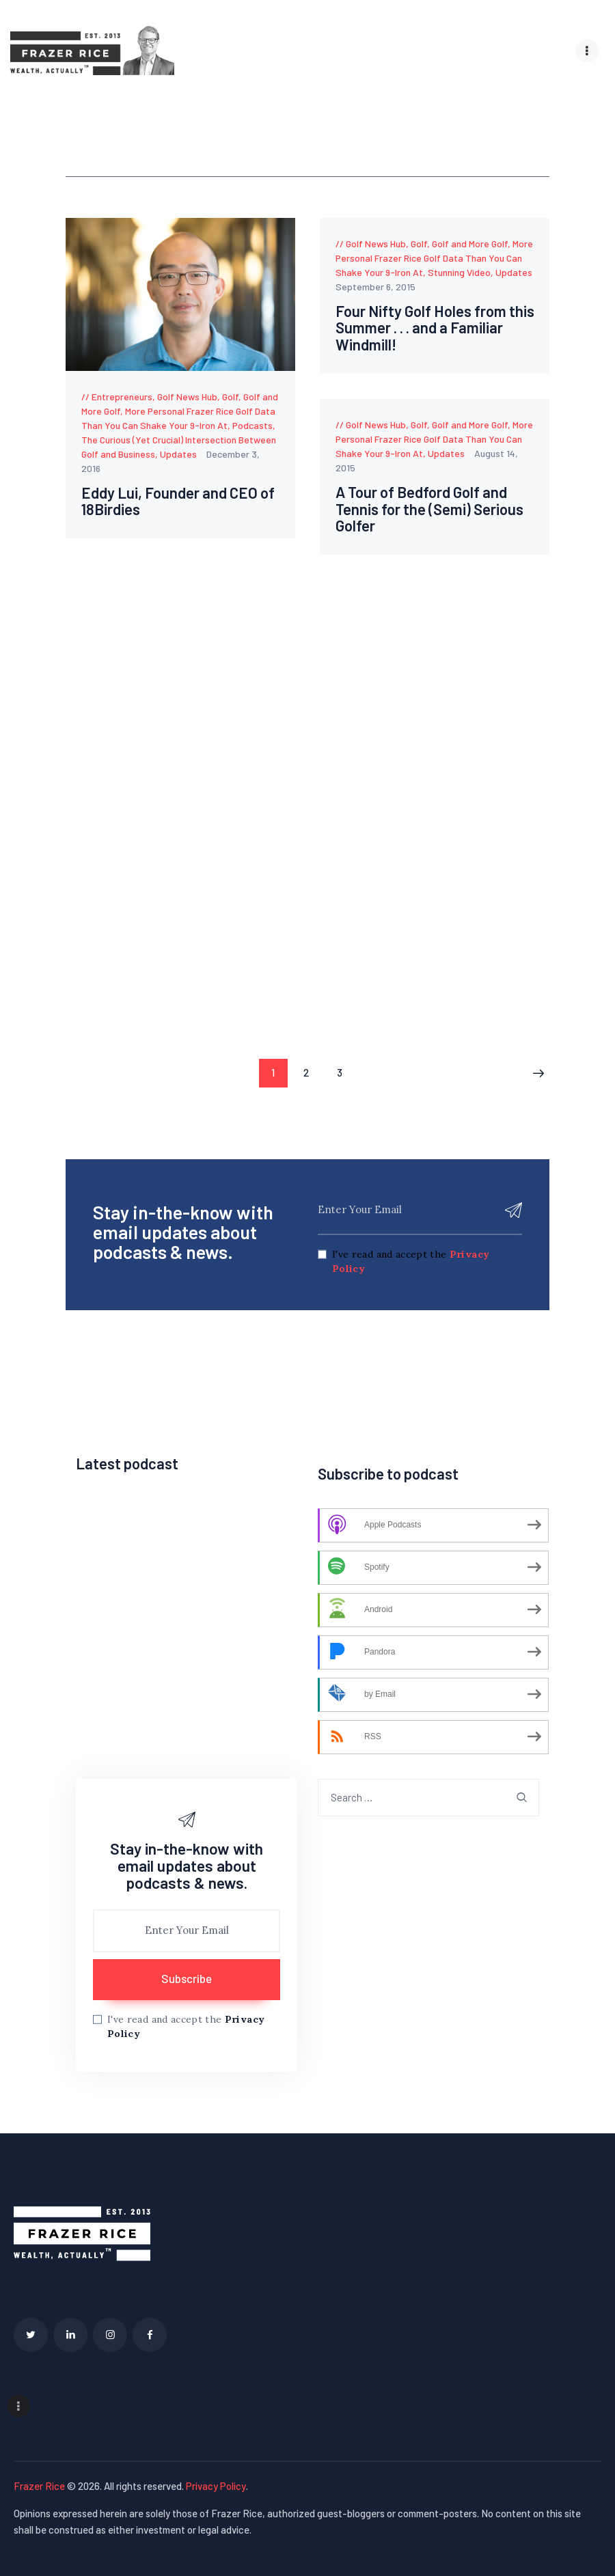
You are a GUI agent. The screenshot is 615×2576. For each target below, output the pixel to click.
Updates (178, 454)
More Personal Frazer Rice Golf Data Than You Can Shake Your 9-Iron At (434, 258)
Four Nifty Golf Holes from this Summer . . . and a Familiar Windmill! (425, 329)
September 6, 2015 (375, 286)
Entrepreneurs (122, 396)
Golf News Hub (187, 396)
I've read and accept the (410, 1261)
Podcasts (252, 425)
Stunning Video (459, 272)
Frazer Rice (39, 2484)
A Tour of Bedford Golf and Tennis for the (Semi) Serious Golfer (434, 510)
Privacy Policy (216, 2484)
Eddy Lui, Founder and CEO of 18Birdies (171, 501)
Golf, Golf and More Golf (459, 243)
